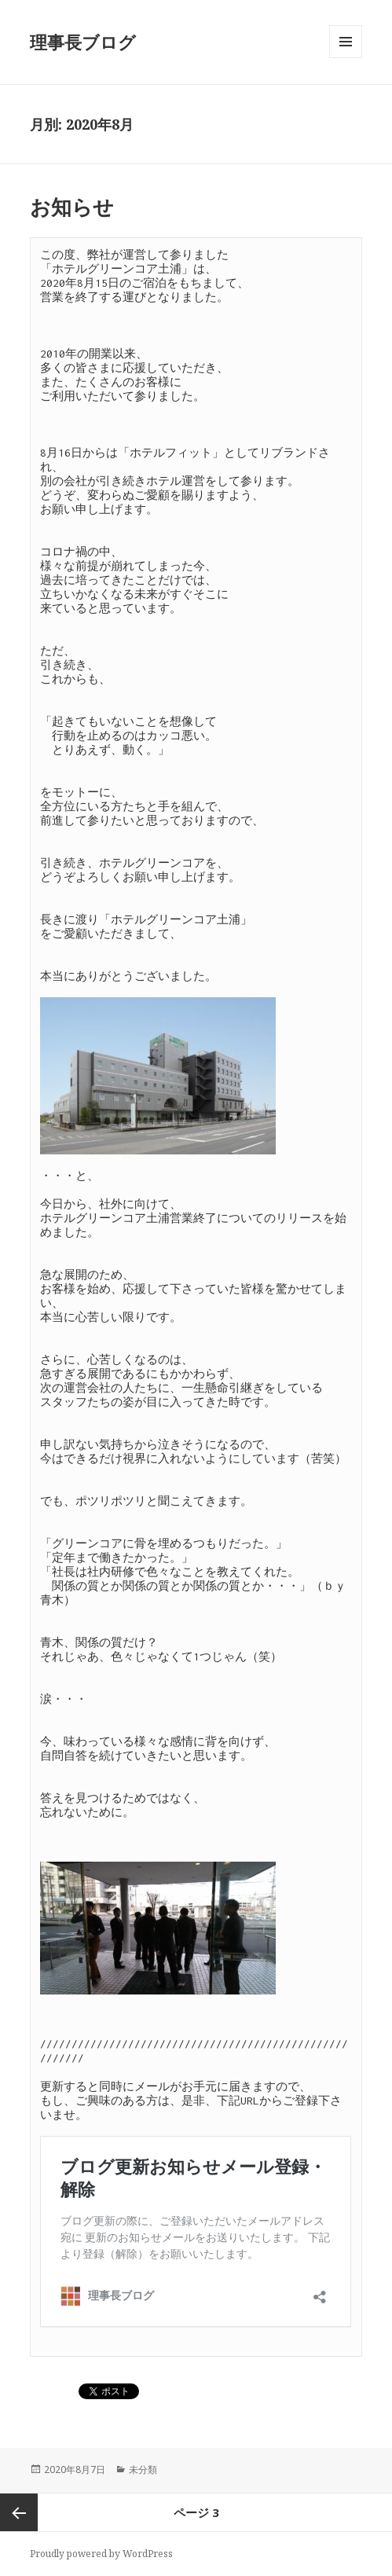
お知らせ (72, 207)
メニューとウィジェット (346, 57)
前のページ (19, 2512)
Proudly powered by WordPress (101, 2553)
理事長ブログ (83, 41)
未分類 (143, 2469)
